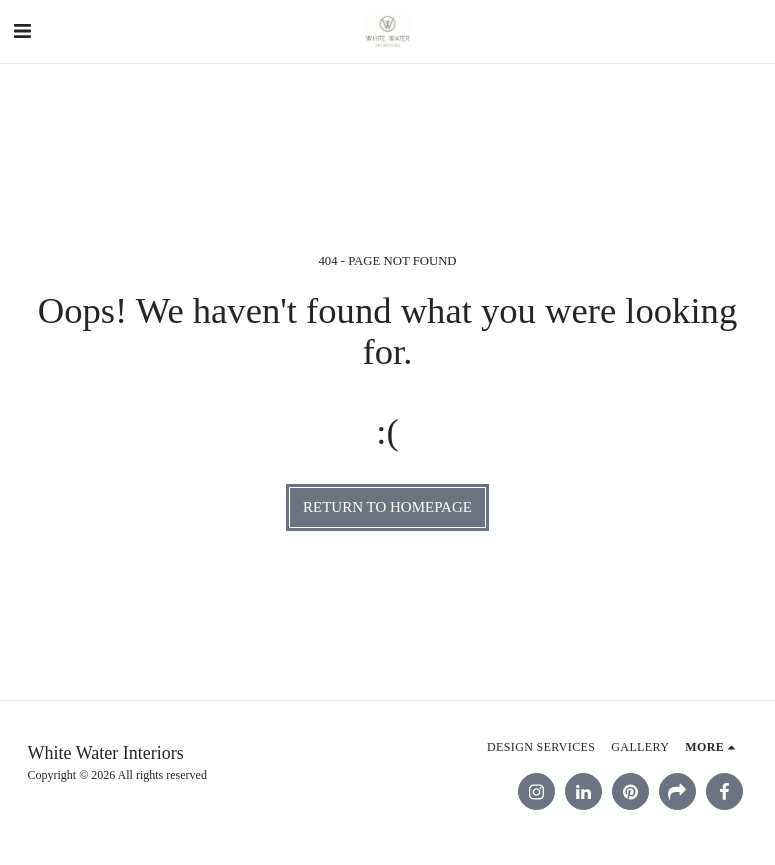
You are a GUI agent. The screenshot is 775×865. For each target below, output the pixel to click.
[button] (22, 31)
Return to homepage (387, 507)
